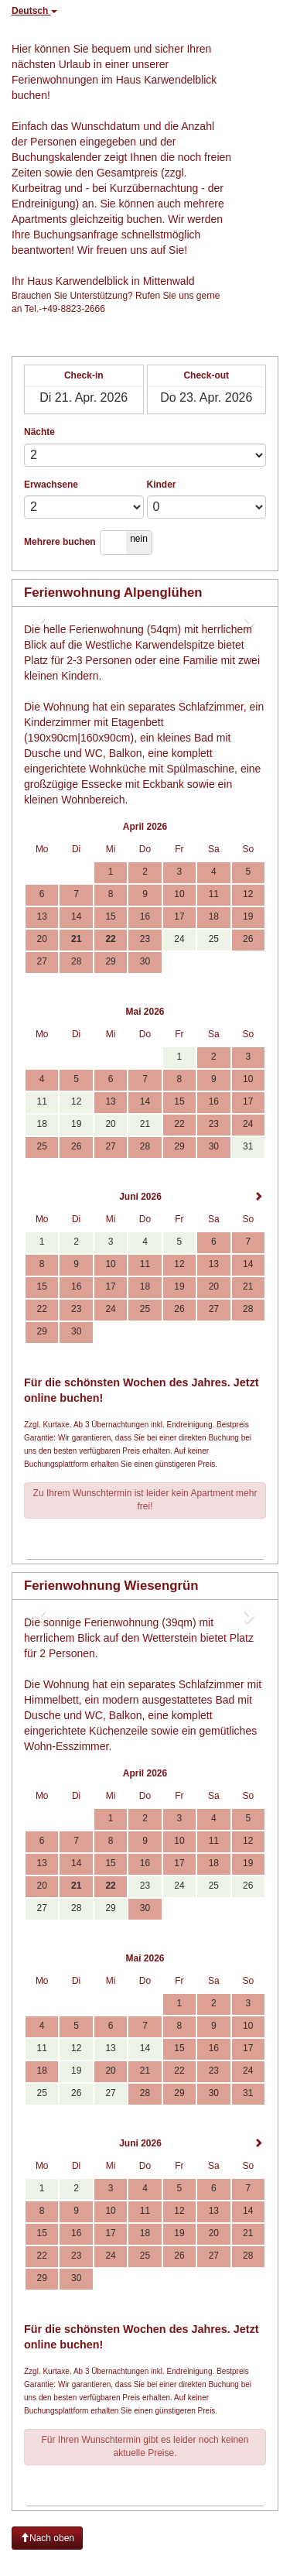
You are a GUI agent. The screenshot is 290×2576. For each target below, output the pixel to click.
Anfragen (145, 1540)
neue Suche (252, 6)
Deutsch (34, 10)
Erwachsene (51, 484)
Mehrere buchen (60, 541)
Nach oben (47, 2538)
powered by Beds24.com (235, 2562)
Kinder (161, 484)
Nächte (39, 431)
